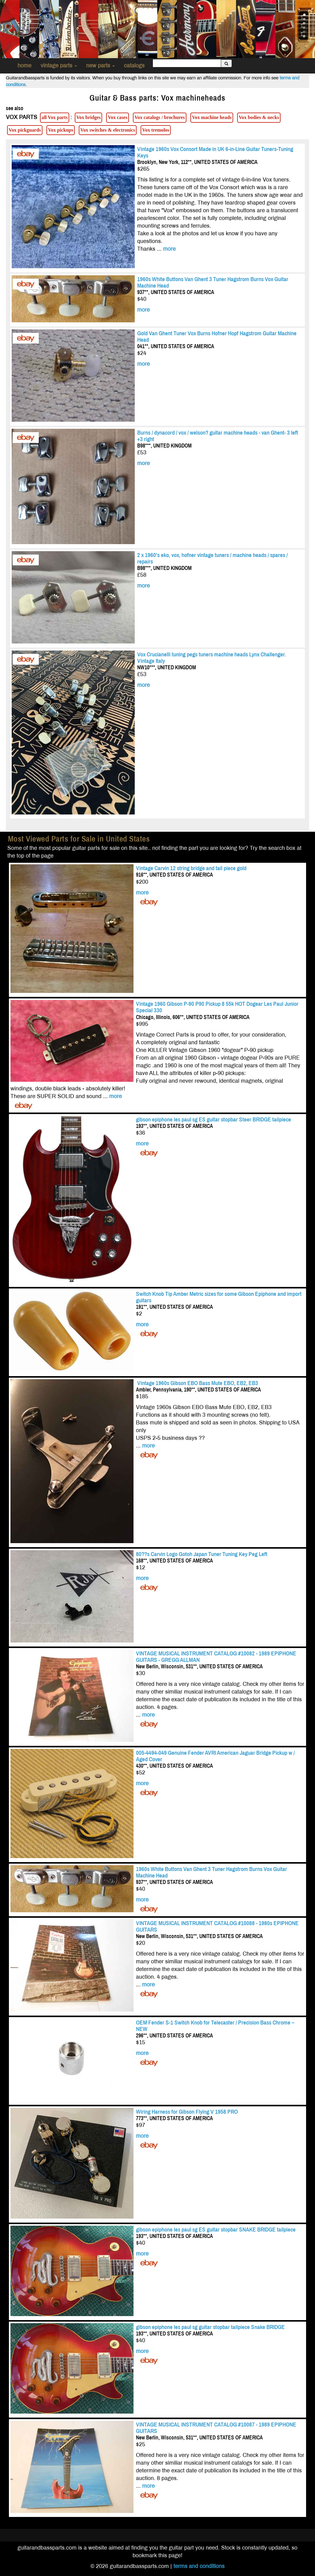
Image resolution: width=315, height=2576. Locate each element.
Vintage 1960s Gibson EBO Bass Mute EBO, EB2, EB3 (197, 1383)
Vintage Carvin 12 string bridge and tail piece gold (191, 868)
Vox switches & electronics (107, 130)
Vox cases (117, 117)
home (24, 66)
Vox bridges (88, 117)
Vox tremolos (155, 130)
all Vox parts (55, 117)
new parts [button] (100, 66)
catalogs (134, 66)
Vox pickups (60, 130)
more (169, 249)
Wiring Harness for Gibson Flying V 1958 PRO (187, 2111)
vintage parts (59, 66)
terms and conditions (199, 2566)
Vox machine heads (212, 117)
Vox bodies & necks (259, 117)
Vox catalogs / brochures (159, 117)
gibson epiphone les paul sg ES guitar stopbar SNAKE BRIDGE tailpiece (216, 2229)
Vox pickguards (25, 130)
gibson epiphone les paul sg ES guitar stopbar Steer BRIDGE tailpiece (213, 1119)
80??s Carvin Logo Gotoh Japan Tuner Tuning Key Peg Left (201, 1554)
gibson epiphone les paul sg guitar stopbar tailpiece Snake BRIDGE (210, 2327)
